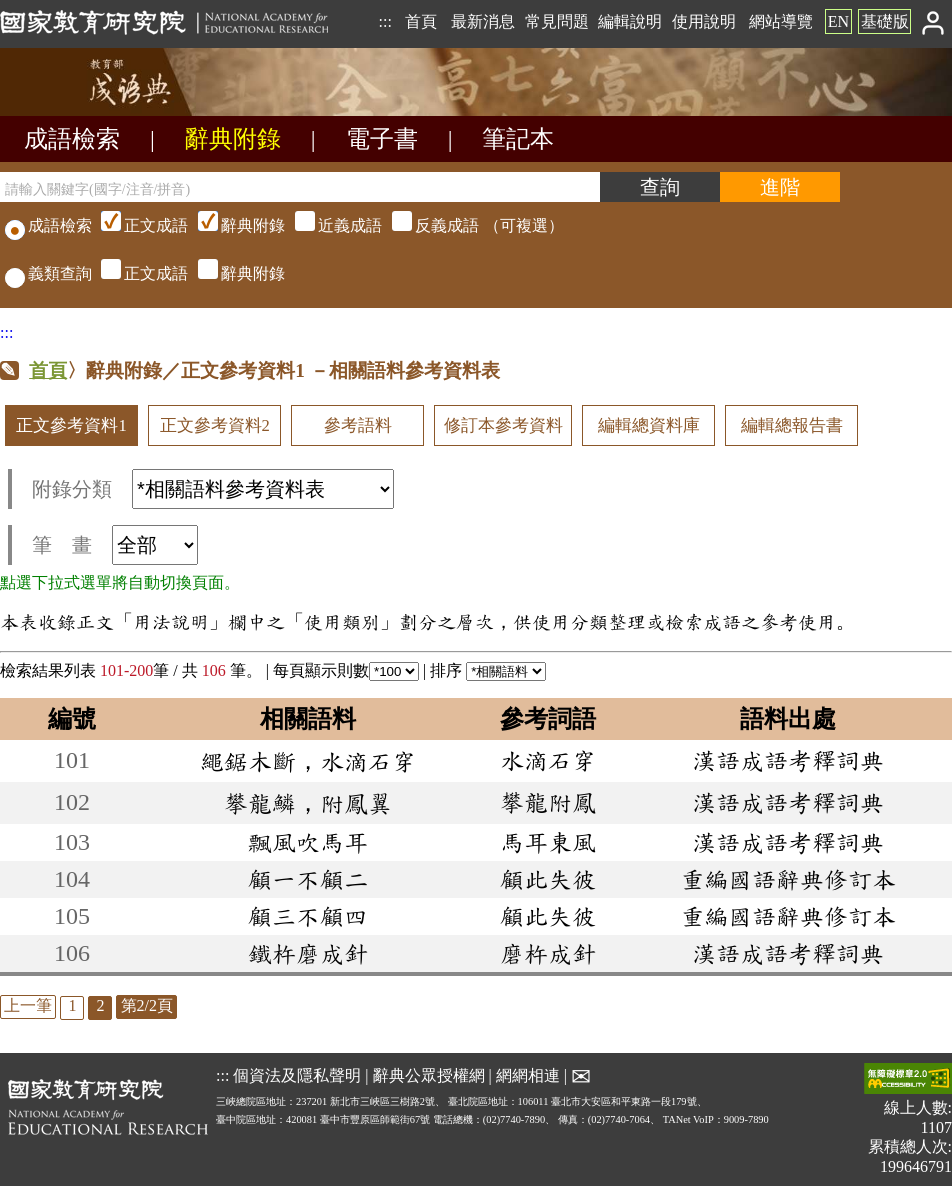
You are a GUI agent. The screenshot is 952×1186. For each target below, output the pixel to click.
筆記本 (518, 139)
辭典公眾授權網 (429, 1075)
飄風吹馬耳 (308, 842)
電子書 (382, 139)
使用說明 (704, 21)
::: (384, 21)
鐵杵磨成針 (308, 953)
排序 (488, 670)
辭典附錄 (233, 139)
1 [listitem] (72, 1005)
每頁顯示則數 (346, 670)
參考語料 (358, 425)
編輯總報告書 (792, 425)
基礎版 (885, 21)
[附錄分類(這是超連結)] (263, 489)
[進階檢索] (780, 187)
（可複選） (330, 225)
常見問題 (557, 21)
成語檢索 (72, 139)
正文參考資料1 (71, 425)
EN (838, 21)
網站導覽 (781, 21)
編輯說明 (630, 21)
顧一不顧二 (308, 879)
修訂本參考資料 (503, 425)
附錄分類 (213, 489)
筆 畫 (115, 545)
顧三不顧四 (308, 916)
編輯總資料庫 (649, 425)
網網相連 (528, 1075)
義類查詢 (48, 273)
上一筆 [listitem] (28, 1005)
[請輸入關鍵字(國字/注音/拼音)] (300, 187)
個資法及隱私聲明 (297, 1075)
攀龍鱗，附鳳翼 (308, 803)
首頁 (421, 21)
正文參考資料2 (215, 425)
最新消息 (483, 21)
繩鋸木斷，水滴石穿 (308, 761)
